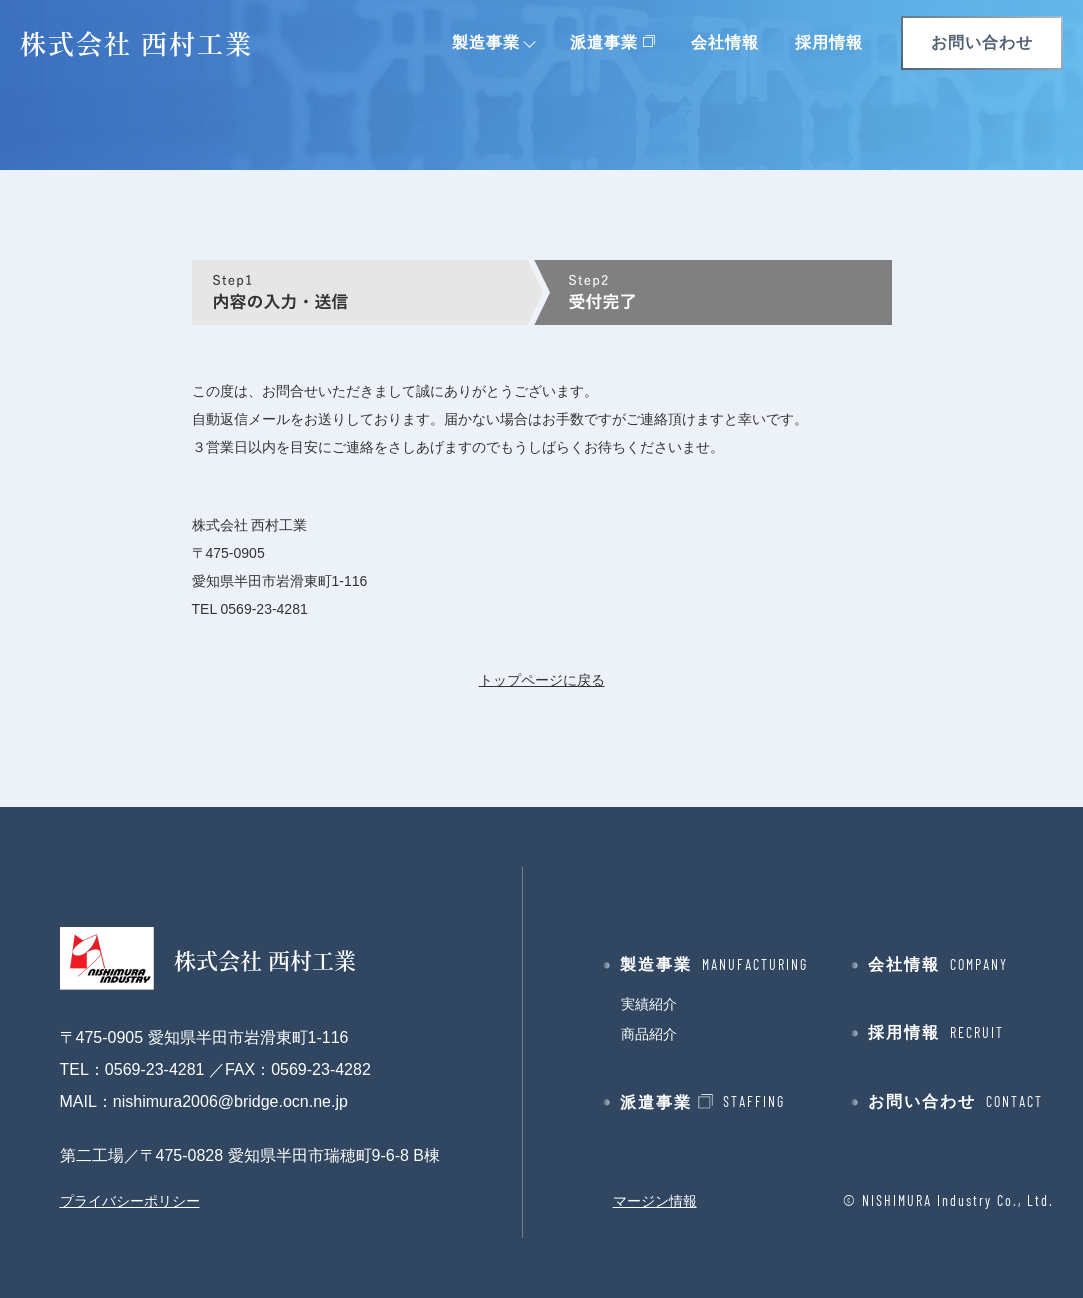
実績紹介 (649, 1004)
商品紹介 (649, 1034)
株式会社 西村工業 (136, 43)
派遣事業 (604, 43)
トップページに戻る (542, 680)
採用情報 (829, 43)
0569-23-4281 (264, 609)
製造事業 (486, 43)
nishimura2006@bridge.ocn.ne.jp (230, 1101)
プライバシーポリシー (130, 1201)
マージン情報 (655, 1201)
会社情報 (725, 43)
